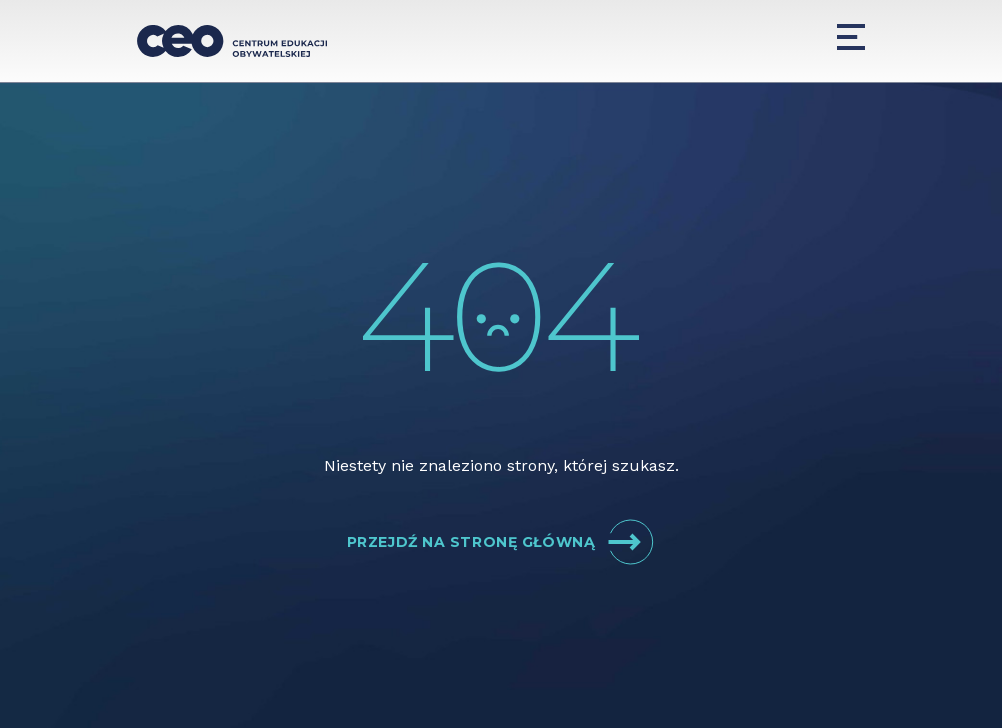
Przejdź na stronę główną (501, 542)
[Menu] (851, 37)
